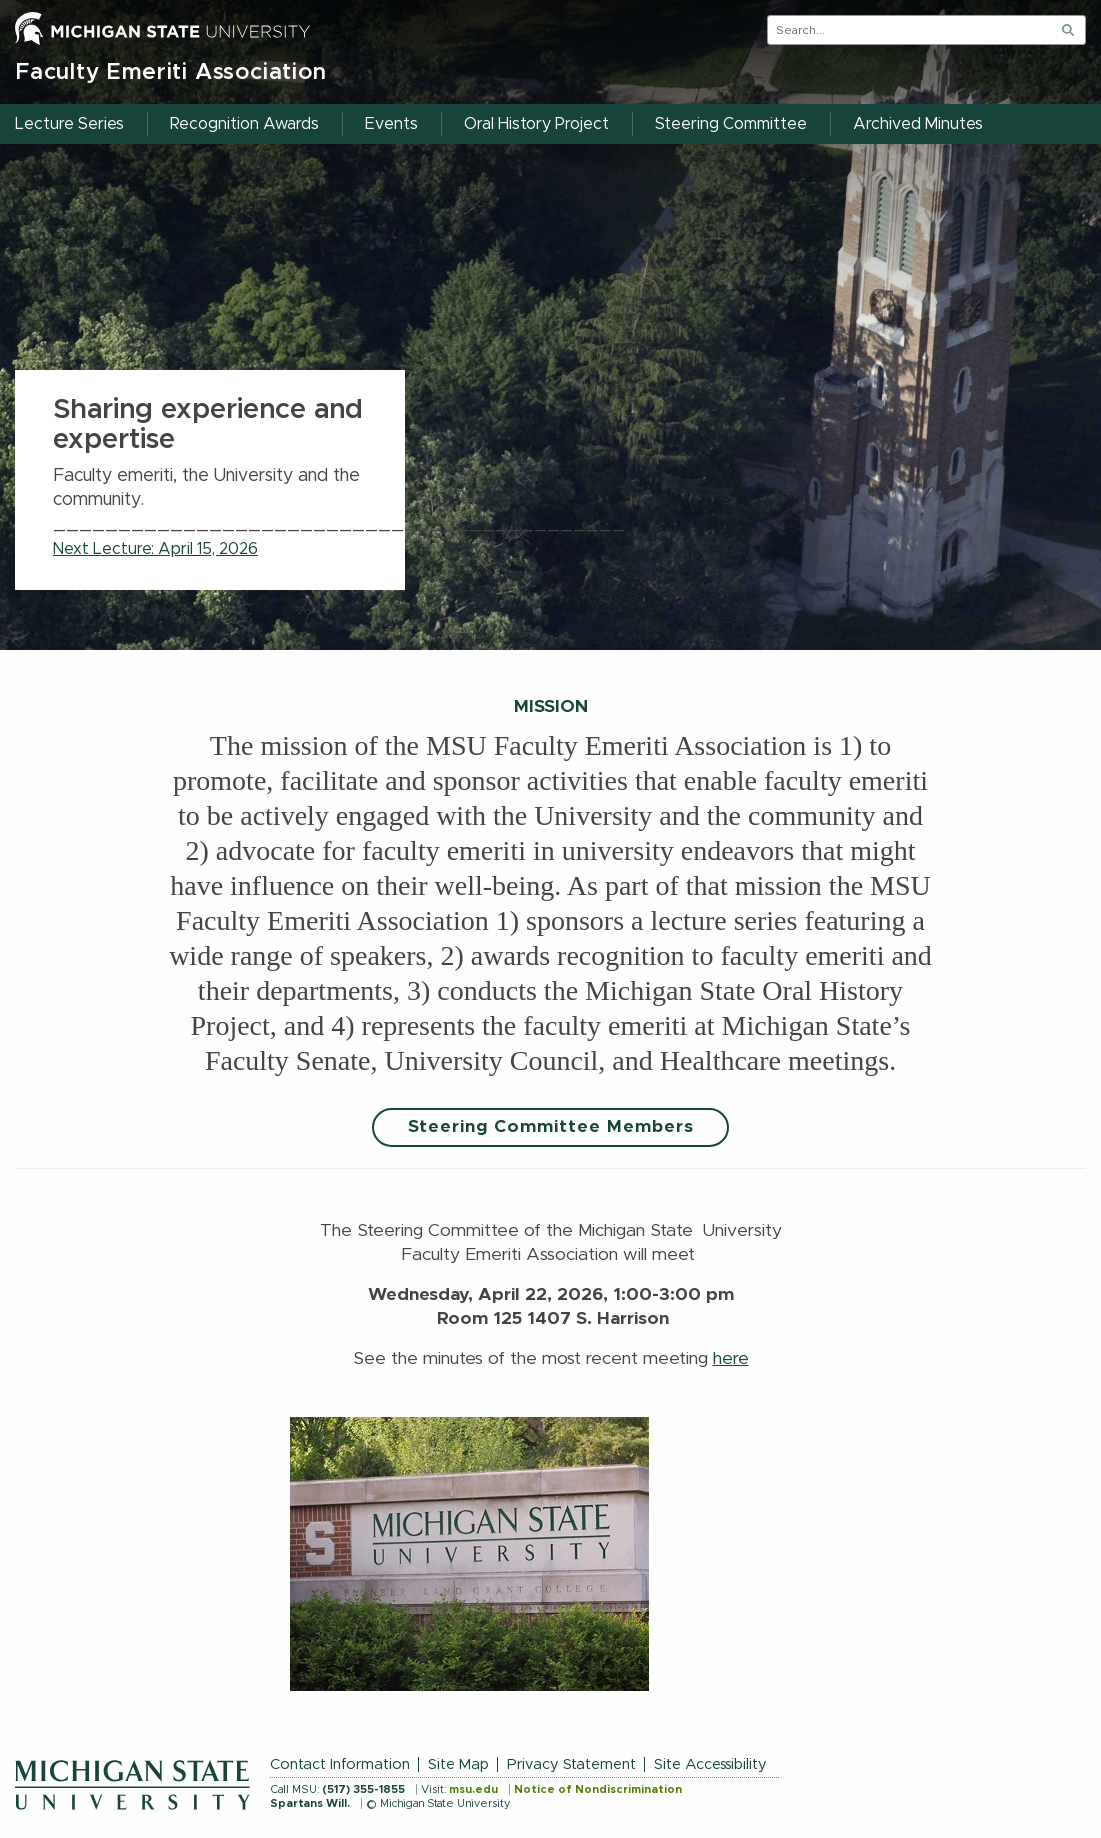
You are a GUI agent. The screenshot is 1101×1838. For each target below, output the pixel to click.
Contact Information (340, 1764)
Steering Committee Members (551, 1127)
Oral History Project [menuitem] (536, 124)
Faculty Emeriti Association (171, 72)
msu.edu (473, 1789)
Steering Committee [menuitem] (731, 124)
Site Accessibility (710, 1764)
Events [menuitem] (391, 124)
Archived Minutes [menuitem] (918, 124)
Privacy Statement (571, 1764)
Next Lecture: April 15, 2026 (155, 549)
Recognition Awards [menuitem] (244, 124)
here (731, 1359)
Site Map (458, 1764)
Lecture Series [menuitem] (69, 124)
